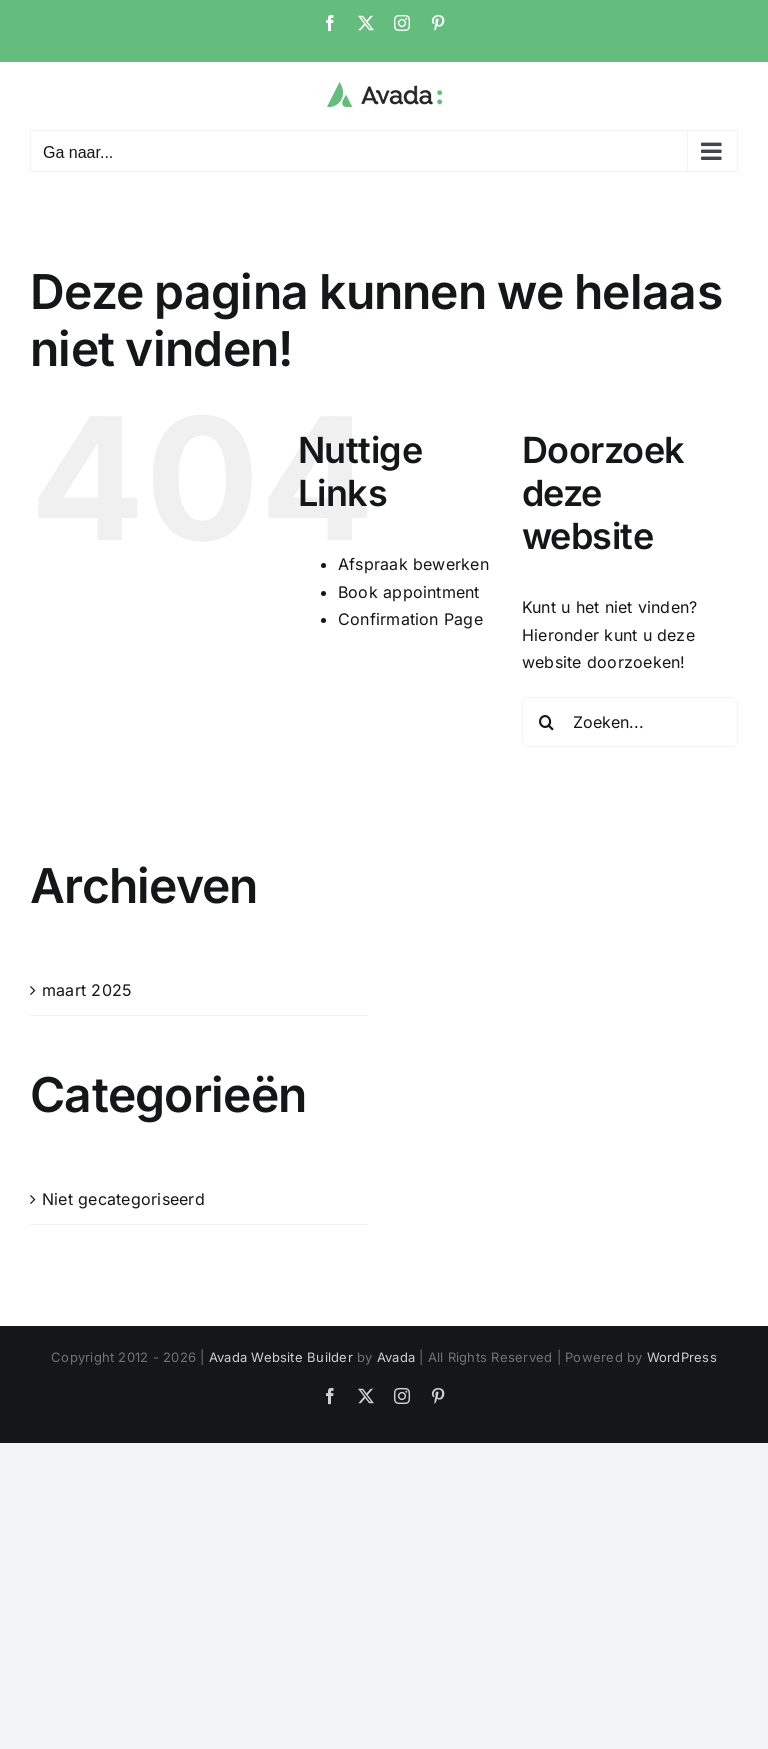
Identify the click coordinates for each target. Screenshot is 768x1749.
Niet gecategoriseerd (123, 1199)
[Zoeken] (547, 722)
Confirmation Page (410, 619)
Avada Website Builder (281, 1357)
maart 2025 (87, 990)
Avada (396, 1357)
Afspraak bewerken (413, 564)
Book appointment (409, 592)
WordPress (682, 1357)
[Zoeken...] (630, 722)
